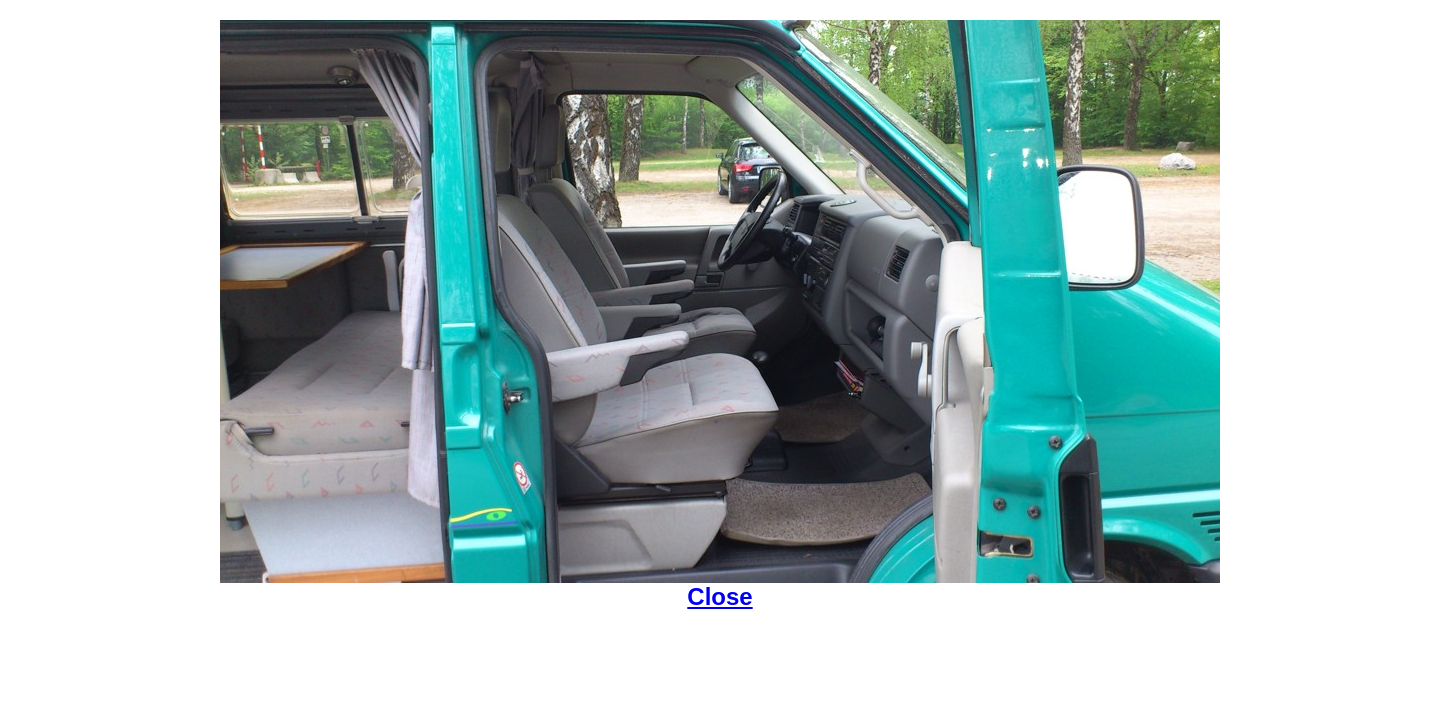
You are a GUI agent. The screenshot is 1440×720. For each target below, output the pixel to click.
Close (719, 596)
